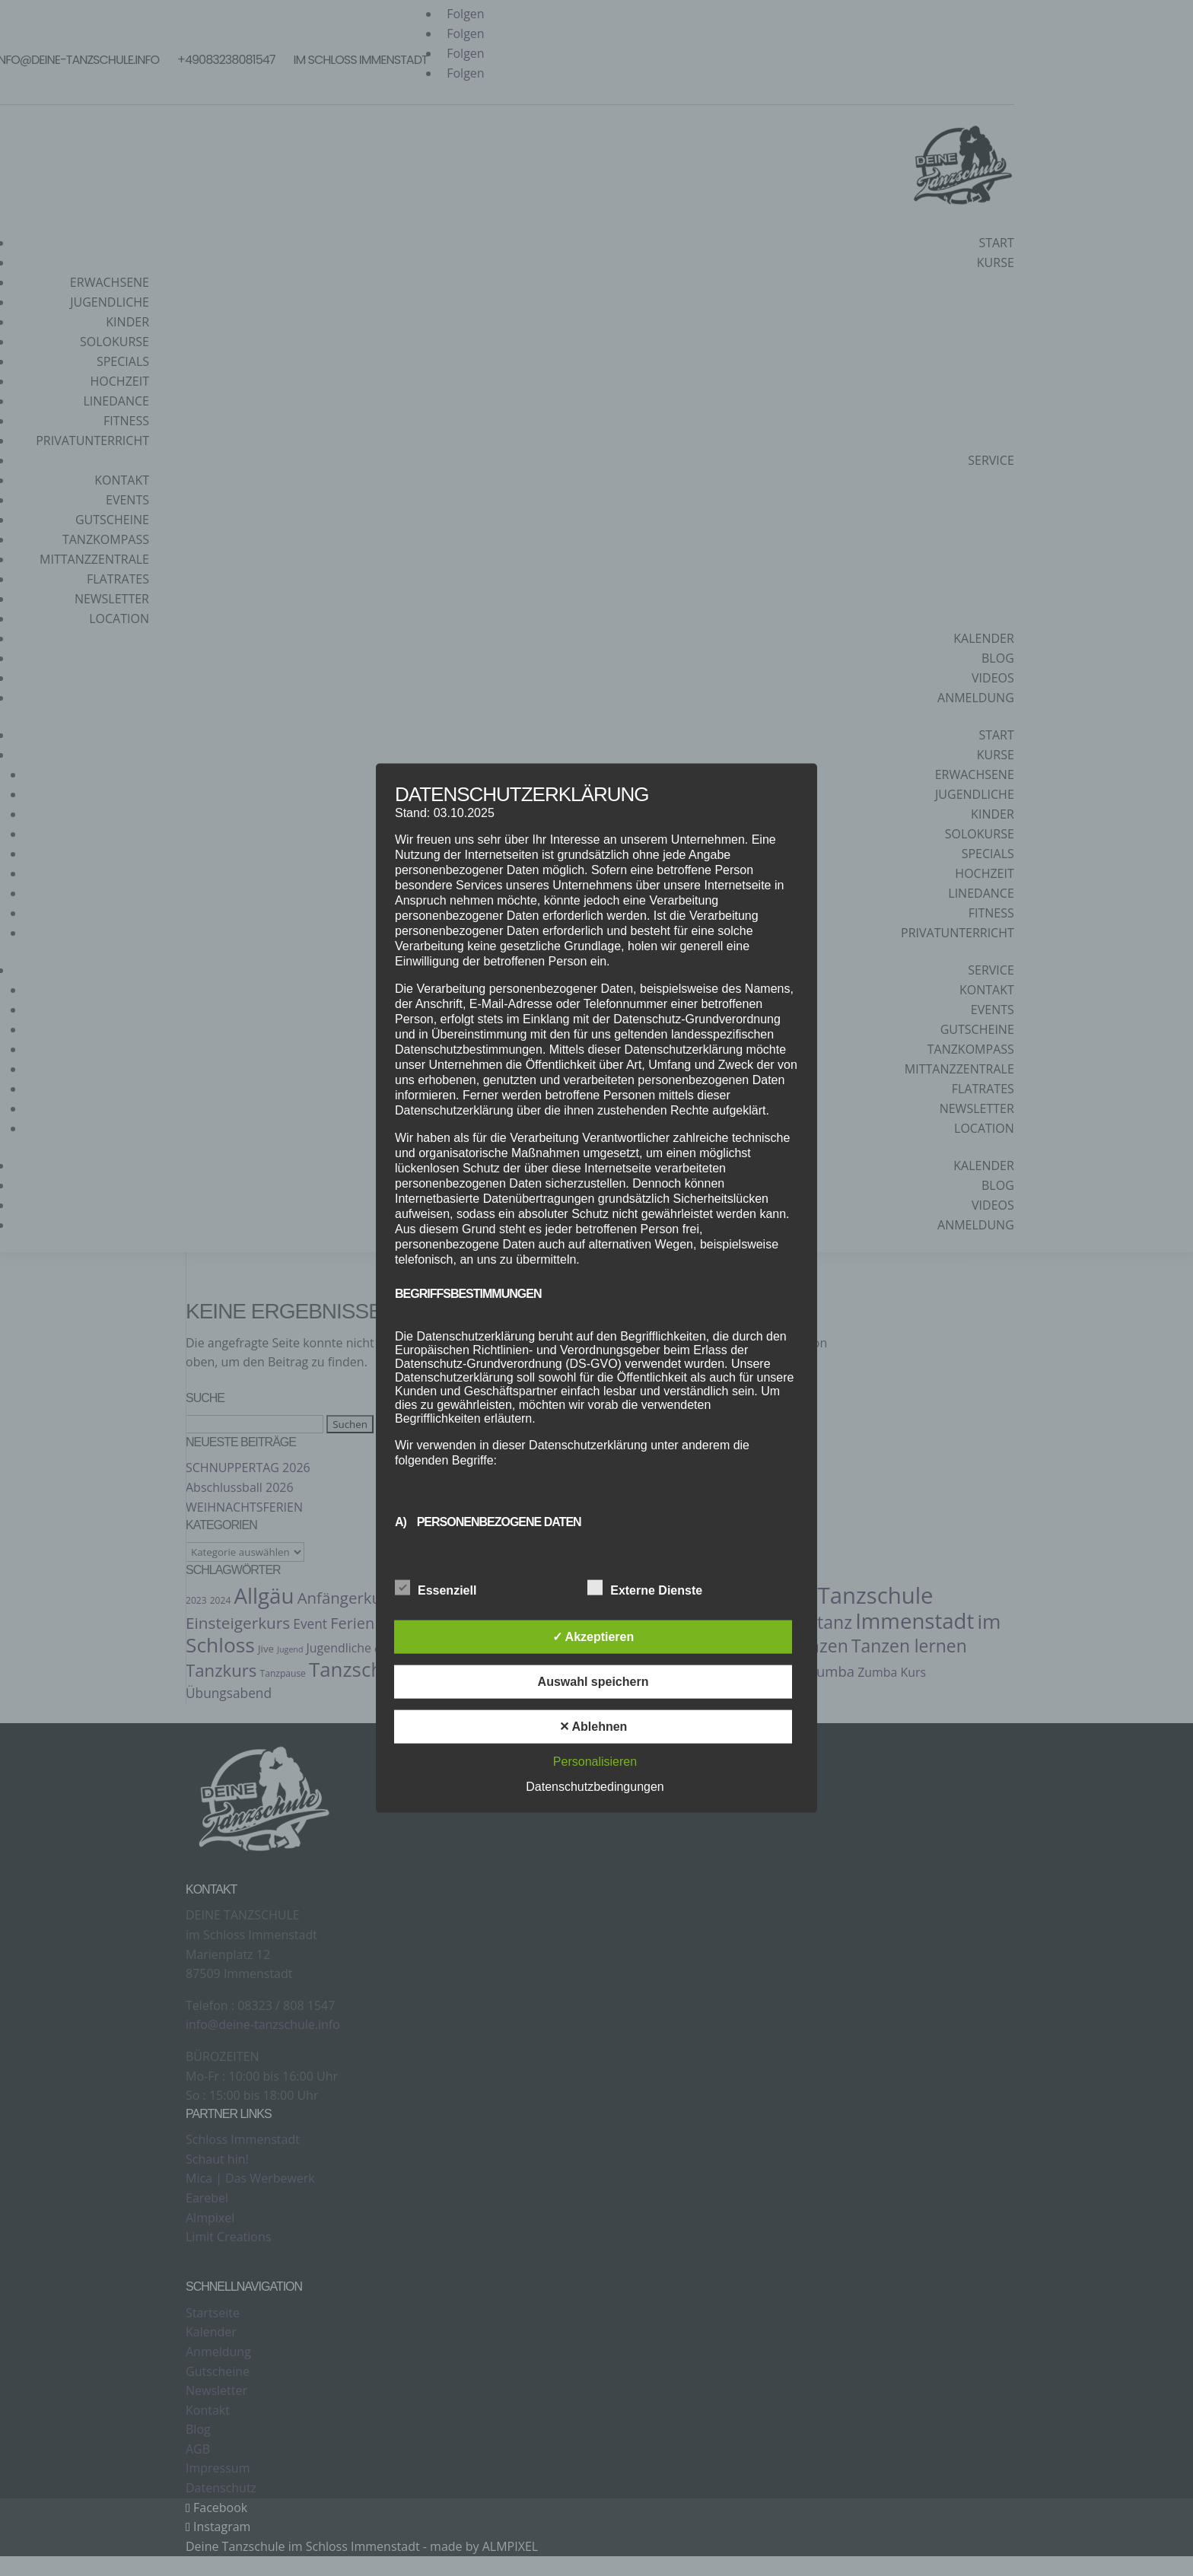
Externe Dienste (644, 1587)
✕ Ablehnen (593, 1725)
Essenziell (435, 1587)
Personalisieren (595, 1760)
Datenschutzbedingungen (594, 1785)
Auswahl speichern (593, 1680)
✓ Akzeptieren (593, 1636)
